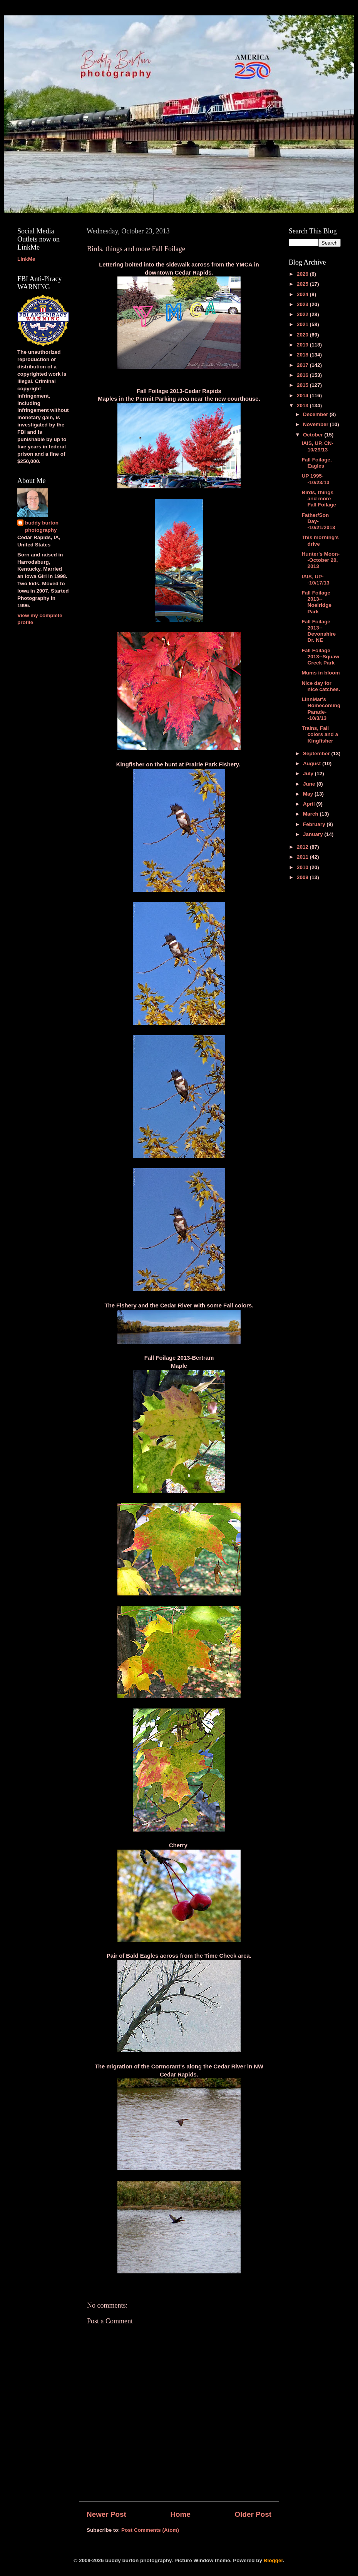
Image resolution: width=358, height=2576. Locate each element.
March (311, 814)
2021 (303, 324)
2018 (303, 355)
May (309, 794)
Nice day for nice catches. (321, 686)
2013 (303, 405)
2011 (303, 857)
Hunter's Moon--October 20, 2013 (321, 560)
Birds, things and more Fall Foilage (319, 499)
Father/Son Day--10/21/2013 (318, 521)
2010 (303, 867)
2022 (303, 314)
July (309, 773)
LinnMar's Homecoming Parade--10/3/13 (321, 708)
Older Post (252, 2514)
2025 (303, 284)
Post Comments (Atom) (150, 2530)
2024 (303, 294)
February (315, 824)
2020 (303, 335)
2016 (303, 375)
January (314, 834)
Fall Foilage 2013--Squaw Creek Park (321, 657)
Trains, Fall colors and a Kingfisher (320, 734)
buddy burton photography (42, 526)
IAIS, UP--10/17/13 (316, 580)
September (317, 753)
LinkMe (26, 259)
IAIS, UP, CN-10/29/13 (317, 446)
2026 (303, 274)
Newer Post (106, 2514)
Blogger (273, 2560)
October (314, 435)
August (312, 763)
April (309, 804)
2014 (303, 395)
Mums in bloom (321, 673)
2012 (303, 847)
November (316, 424)
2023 (303, 304)
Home (180, 2514)
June (309, 784)
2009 (303, 877)
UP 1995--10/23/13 (316, 479)
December (316, 414)
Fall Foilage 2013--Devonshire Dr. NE (319, 631)
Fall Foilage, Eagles (317, 463)
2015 (303, 385)
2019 (303, 345)
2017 (303, 365)
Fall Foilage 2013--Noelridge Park (316, 602)
